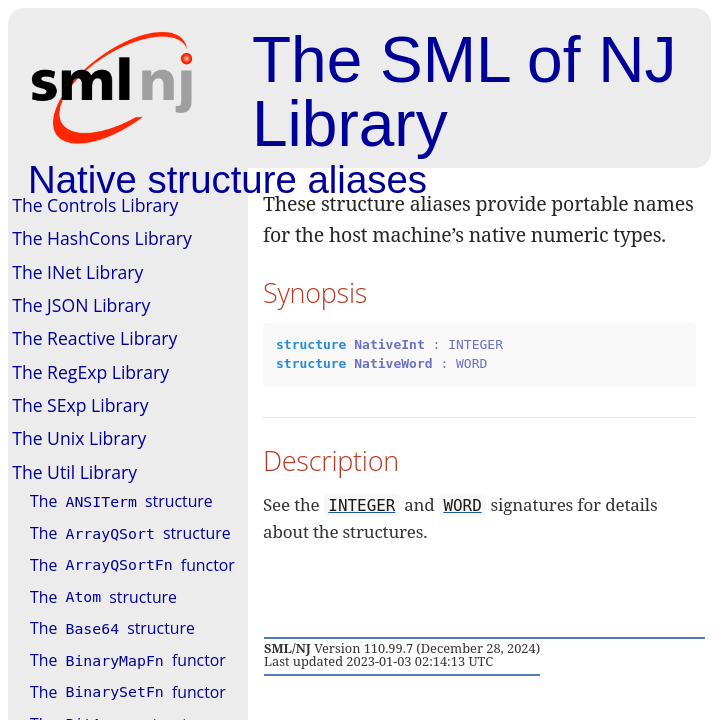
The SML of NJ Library (464, 92)
